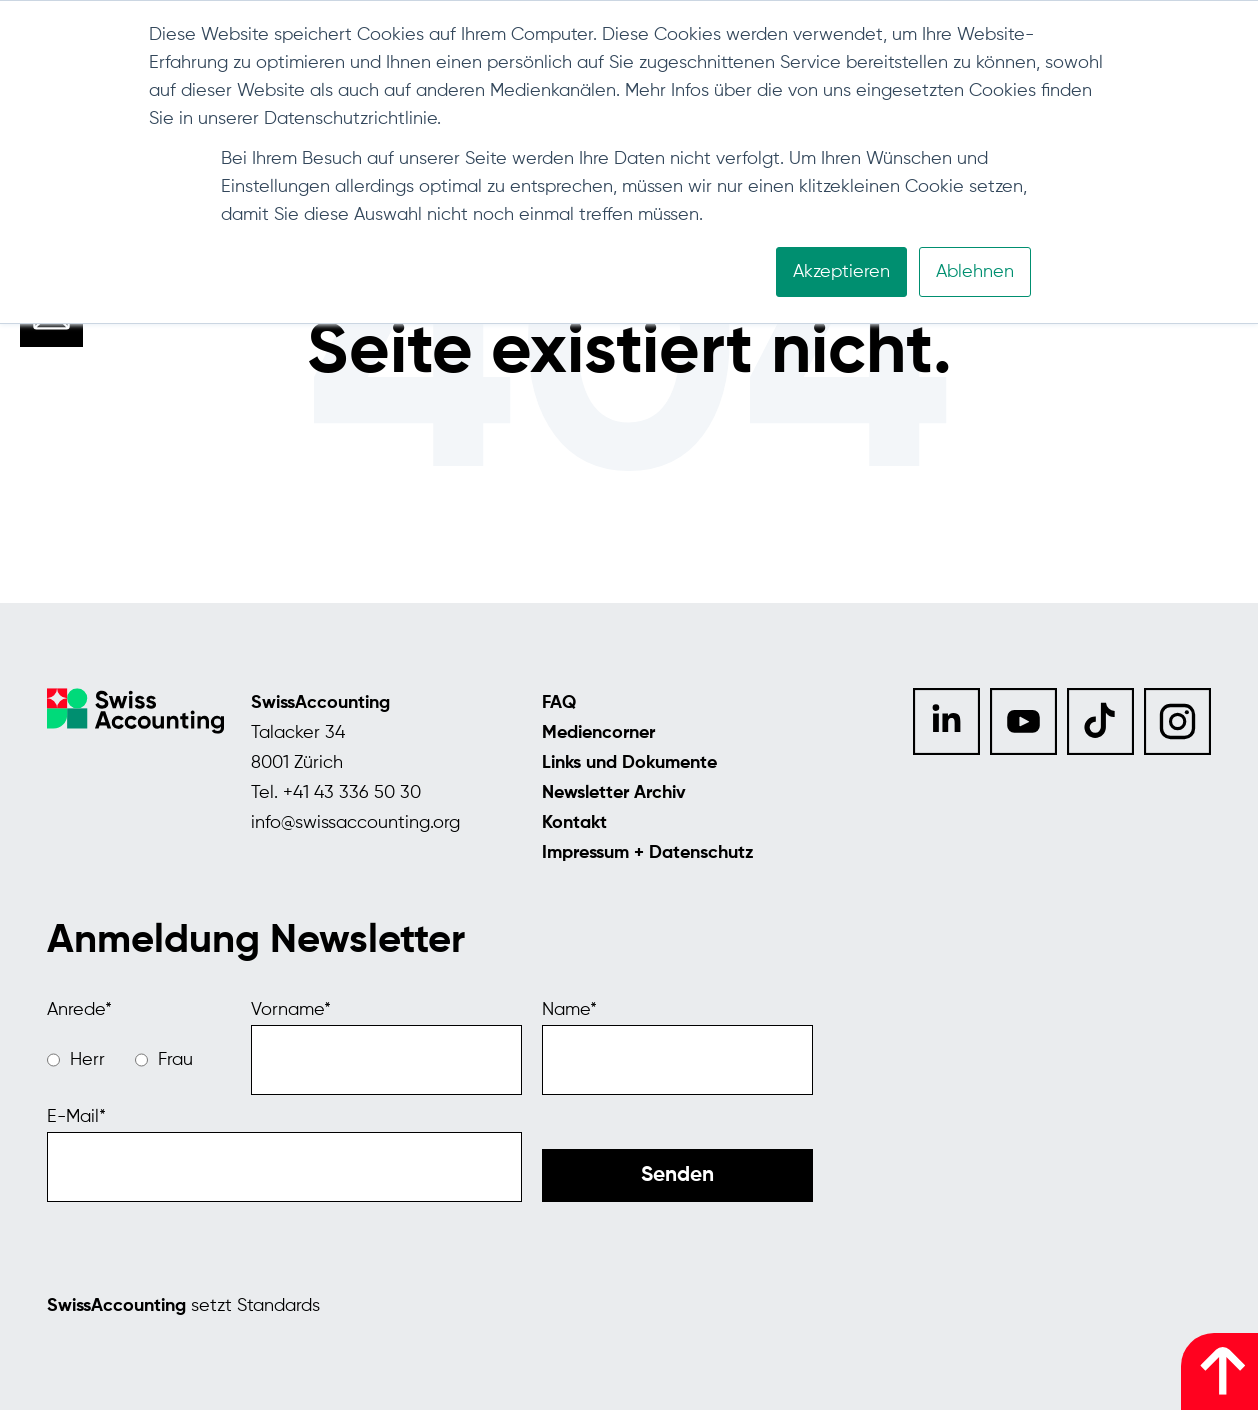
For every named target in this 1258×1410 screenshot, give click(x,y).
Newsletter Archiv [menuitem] (614, 793)
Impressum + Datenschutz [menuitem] (648, 853)
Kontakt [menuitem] (574, 823)
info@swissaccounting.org (355, 823)
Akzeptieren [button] (841, 272)
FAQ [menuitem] (559, 703)
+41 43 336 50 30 (352, 793)
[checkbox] (139, 1060)
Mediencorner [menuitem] (598, 733)
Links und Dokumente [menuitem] (629, 763)
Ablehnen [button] (975, 272)
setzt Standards (183, 1306)
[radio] (76, 1060)
